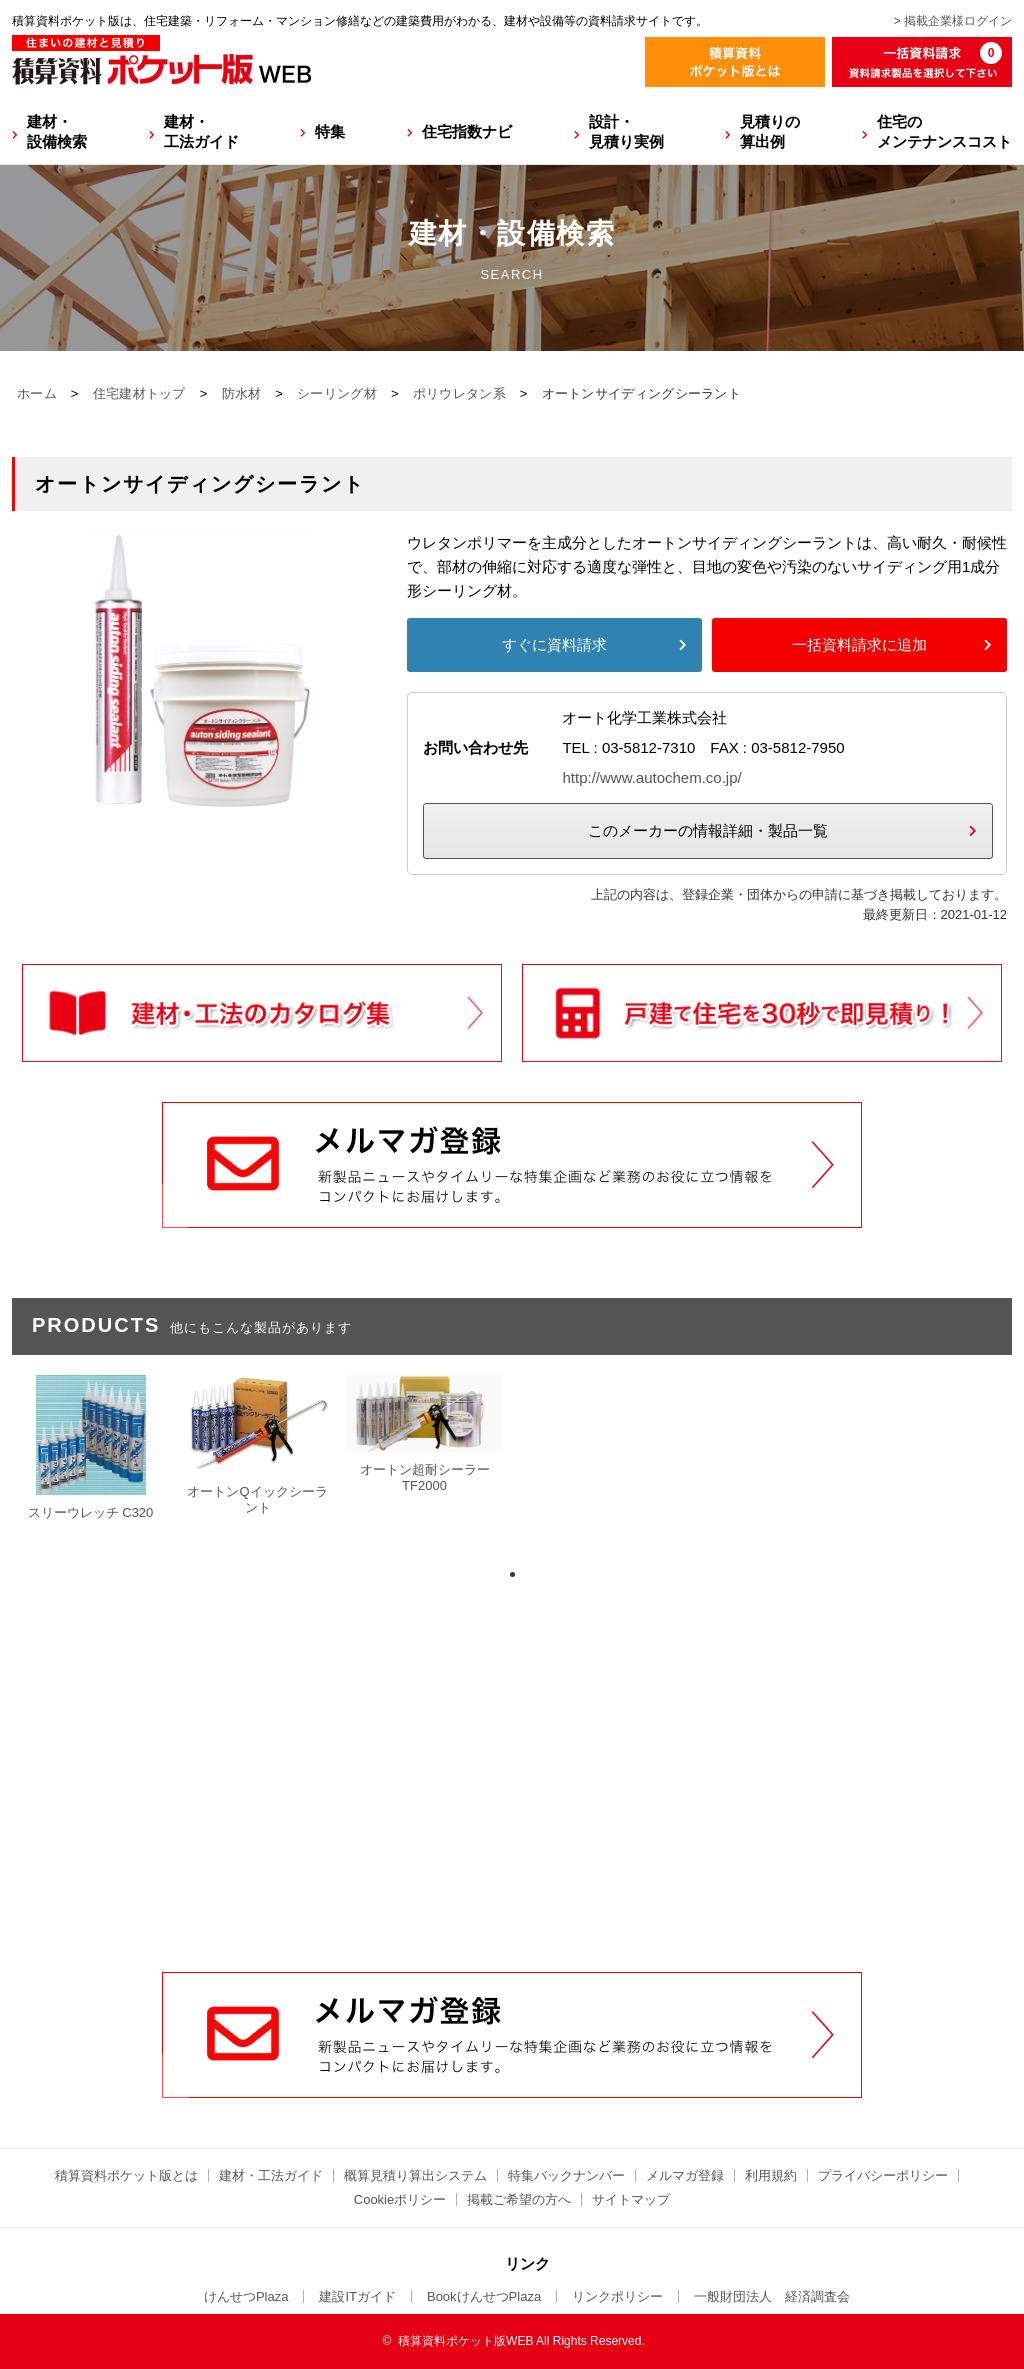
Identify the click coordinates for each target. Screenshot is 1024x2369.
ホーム (37, 393)
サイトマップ (631, 2199)
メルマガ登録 (685, 2175)
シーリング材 (337, 393)
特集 (330, 131)
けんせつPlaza (246, 2296)
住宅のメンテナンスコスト (944, 131)
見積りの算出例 (770, 131)
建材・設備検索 (57, 131)
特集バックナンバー (566, 2175)
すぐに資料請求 (554, 644)
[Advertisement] (512, 1820)
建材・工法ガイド (201, 131)
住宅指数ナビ (467, 131)
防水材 (242, 393)
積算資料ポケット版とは (126, 2175)
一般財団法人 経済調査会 (772, 2296)
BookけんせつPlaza (484, 2296)
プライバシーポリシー (883, 2175)
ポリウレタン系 (459, 393)
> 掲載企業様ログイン (953, 21)
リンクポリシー (617, 2296)
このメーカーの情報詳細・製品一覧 (708, 830)
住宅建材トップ (139, 393)
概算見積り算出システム (415, 2175)
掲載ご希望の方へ (519, 2199)
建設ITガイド (357, 2296)
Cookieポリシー (400, 2199)
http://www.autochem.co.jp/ (651, 777)
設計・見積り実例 (626, 131)
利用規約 (771, 2175)
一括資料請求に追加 (859, 644)
